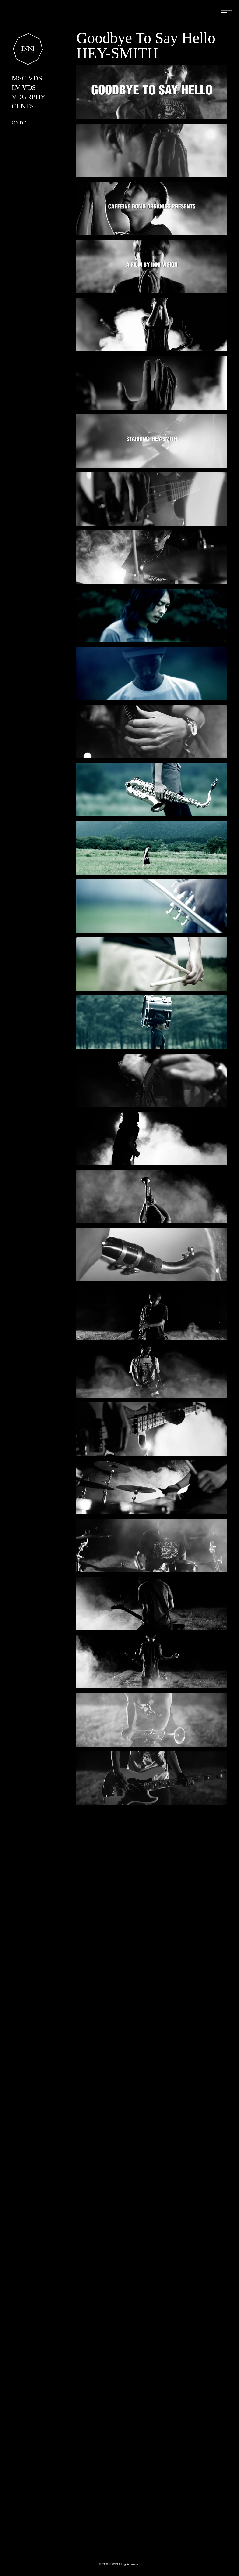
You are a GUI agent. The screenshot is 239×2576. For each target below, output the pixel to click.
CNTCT (20, 123)
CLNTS (23, 106)
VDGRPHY (29, 97)
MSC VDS (27, 78)
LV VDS (24, 87)
